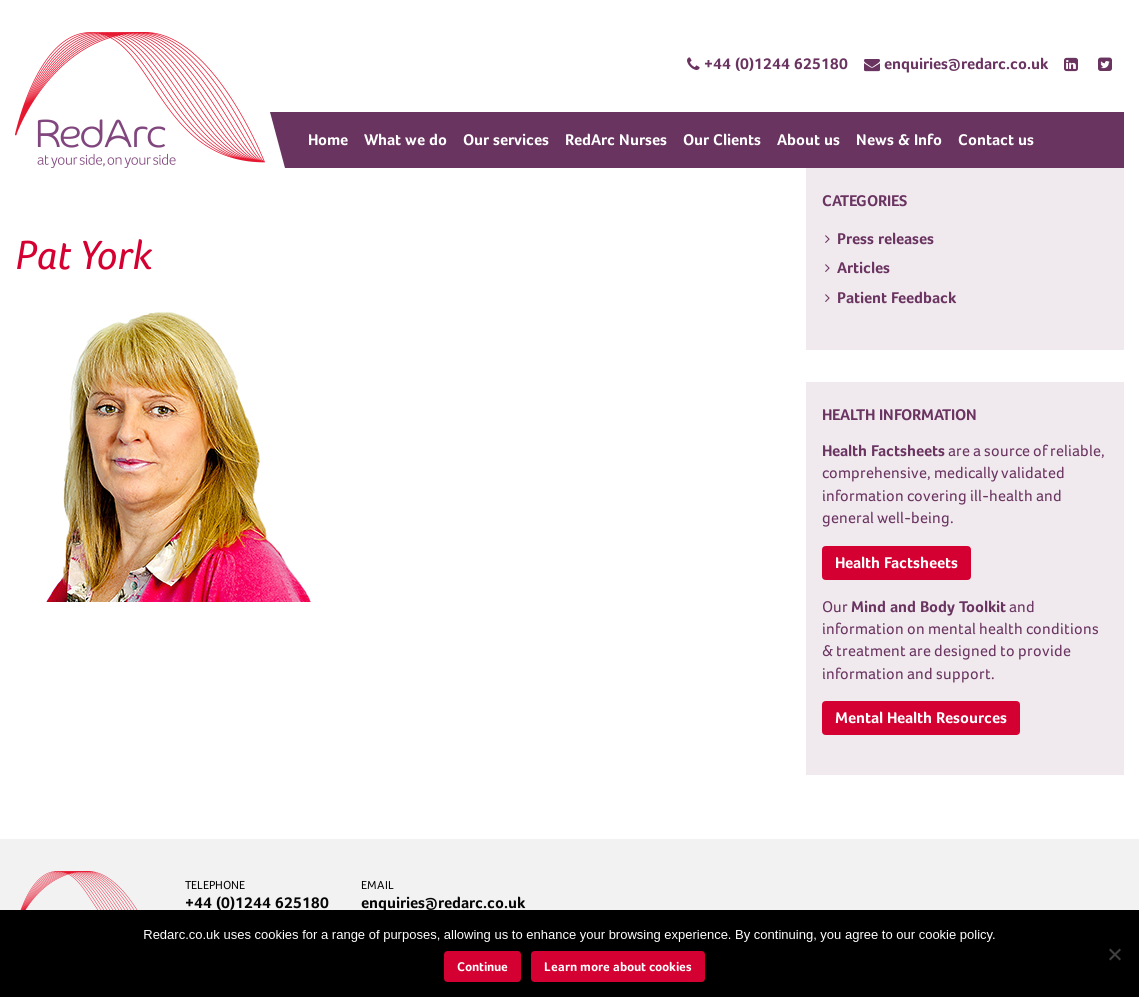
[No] (1114, 954)
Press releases (885, 238)
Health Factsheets (896, 562)
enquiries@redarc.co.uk (443, 902)
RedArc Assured (140, 100)
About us (808, 139)
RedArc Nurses (616, 139)
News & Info (899, 139)
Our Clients (722, 139)
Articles (863, 267)
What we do (405, 139)
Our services (506, 139)
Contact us (996, 139)
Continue (482, 966)
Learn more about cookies (618, 966)
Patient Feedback (896, 297)
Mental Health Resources (921, 717)
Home (328, 139)
